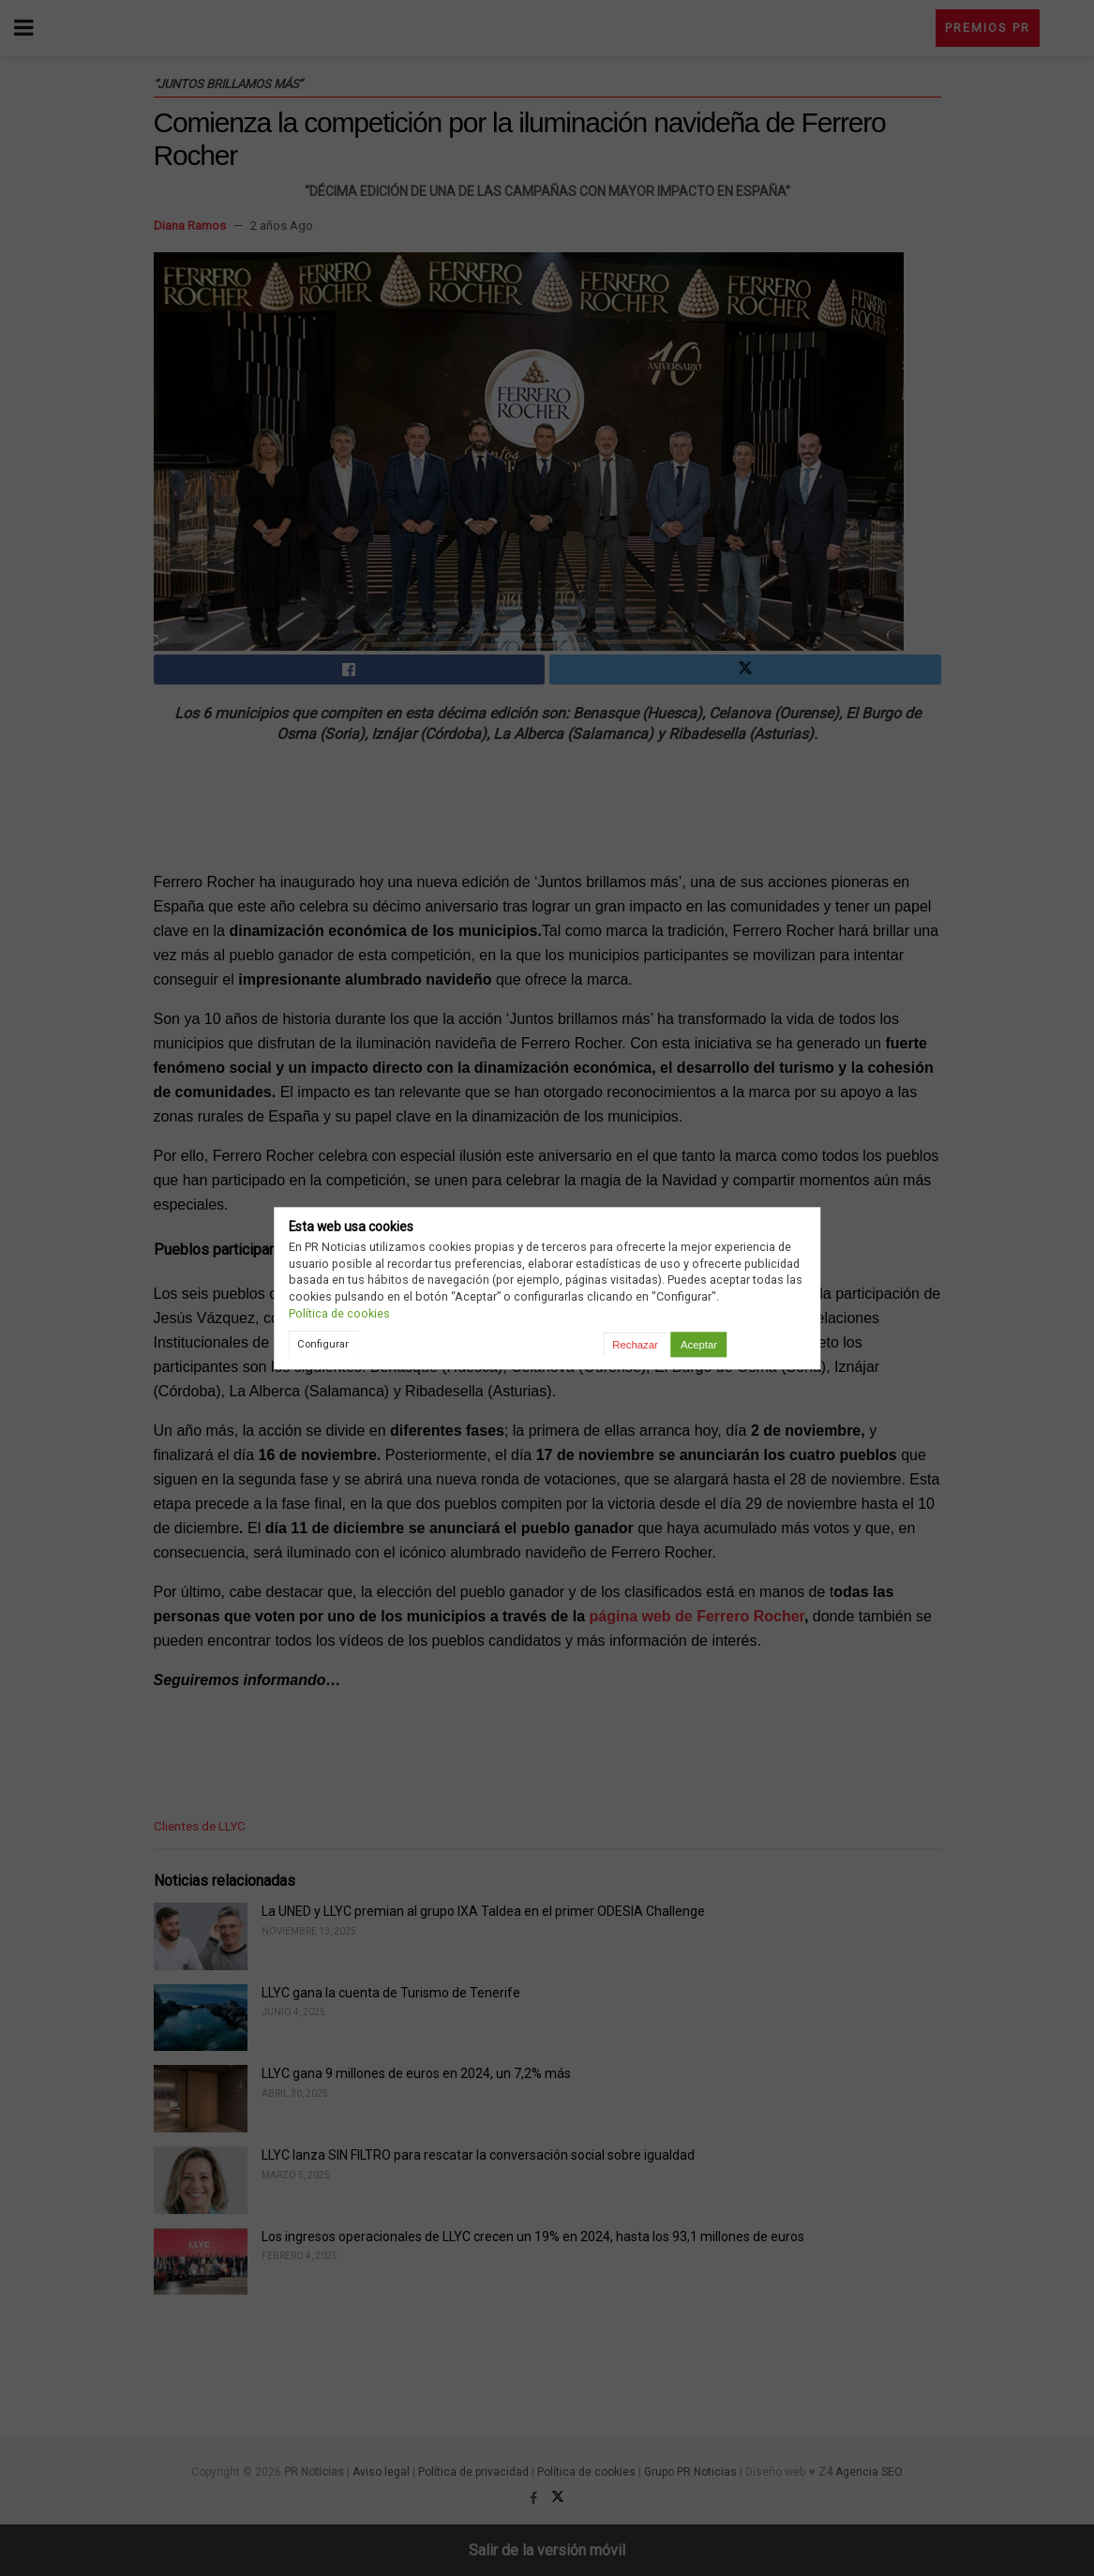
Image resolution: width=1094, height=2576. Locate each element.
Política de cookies (339, 1313)
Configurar (323, 1343)
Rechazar (634, 1344)
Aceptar (699, 1344)
